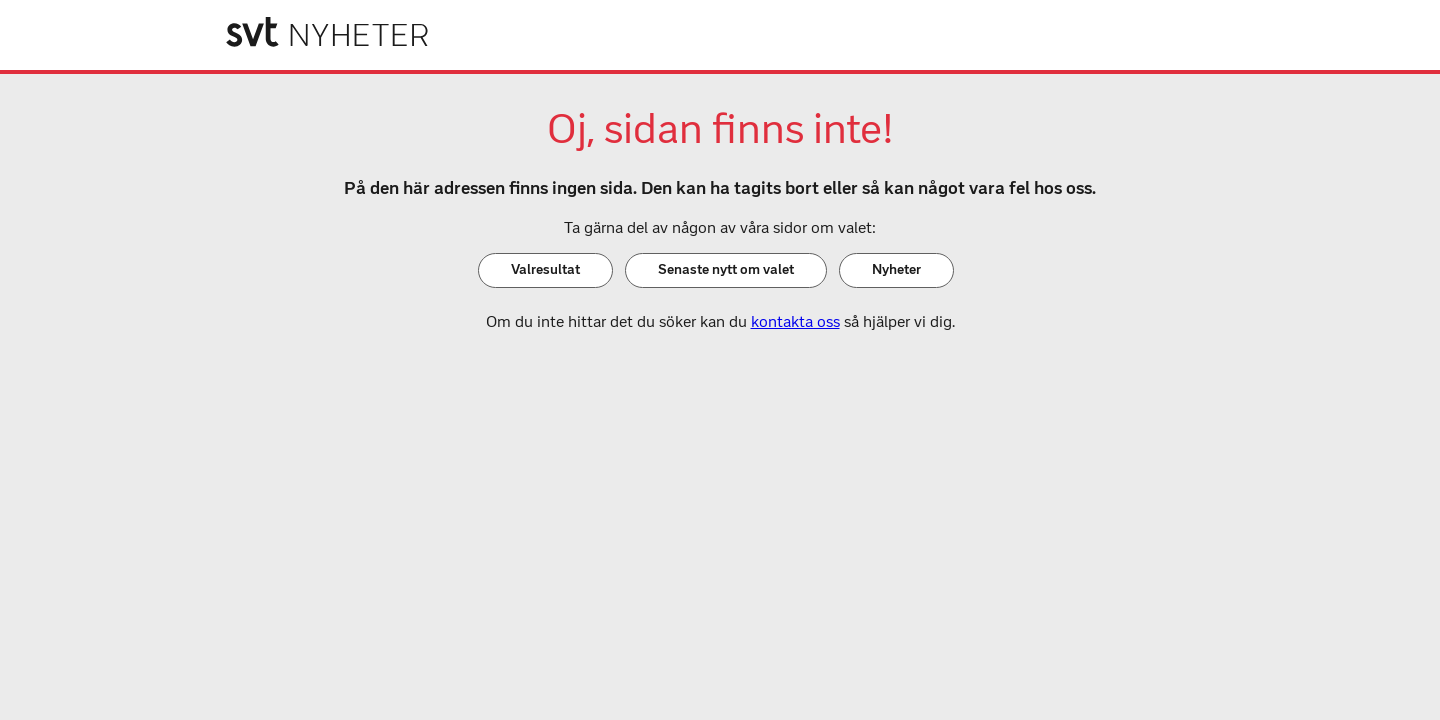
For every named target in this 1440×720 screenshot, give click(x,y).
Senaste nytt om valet (726, 269)
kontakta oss (795, 321)
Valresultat (545, 269)
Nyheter (896, 269)
